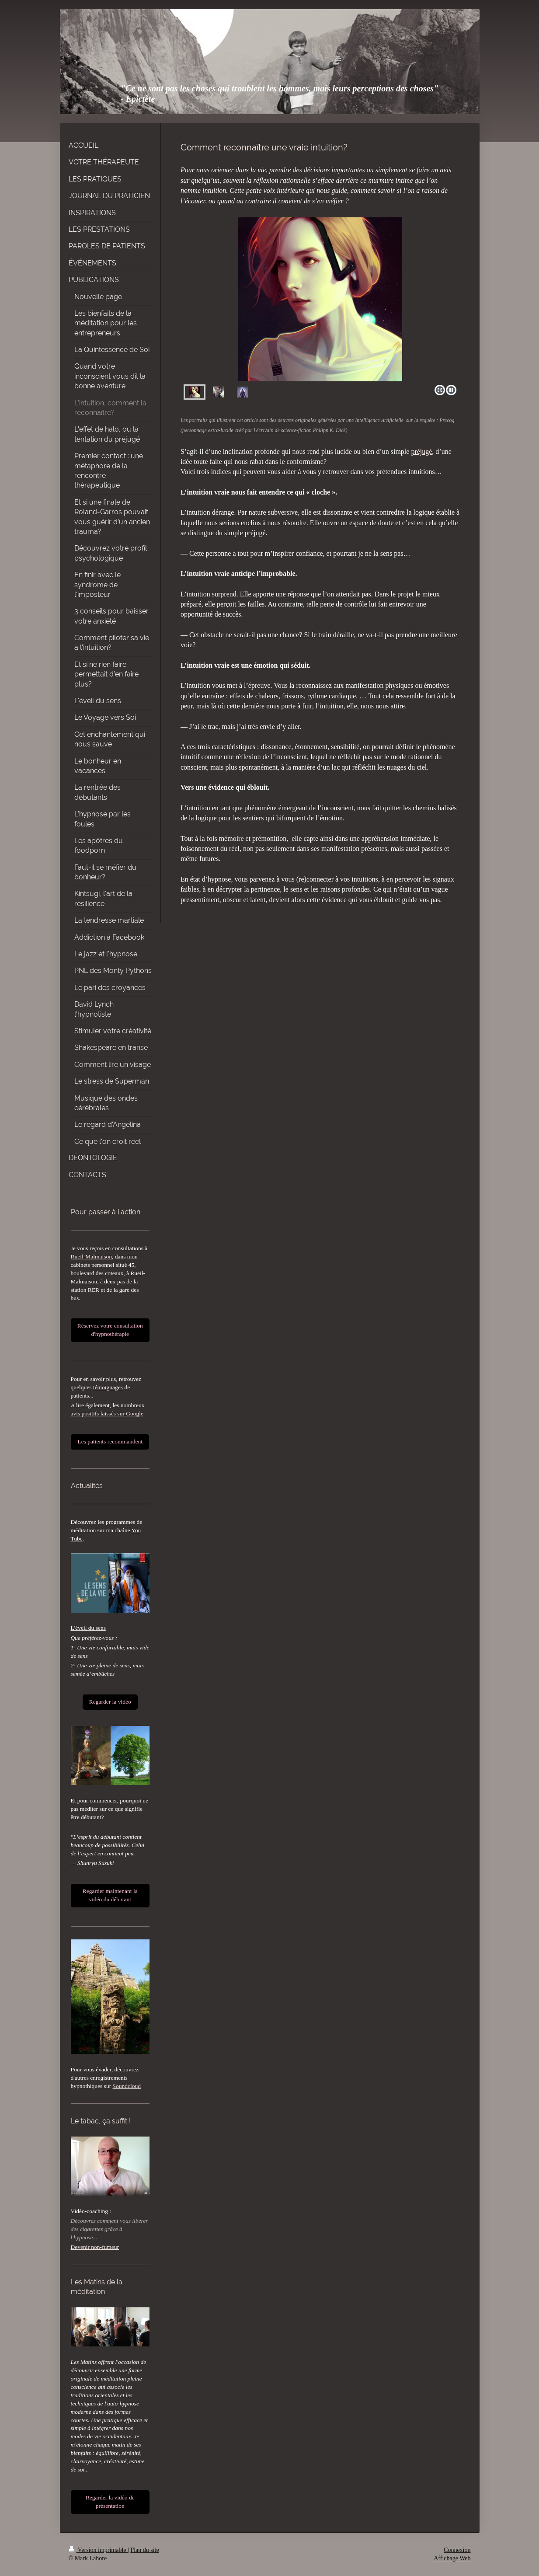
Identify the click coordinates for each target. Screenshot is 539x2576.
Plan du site (144, 2550)
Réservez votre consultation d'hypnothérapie (110, 1329)
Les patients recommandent (109, 1441)
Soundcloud (127, 2086)
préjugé (421, 451)
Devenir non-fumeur (95, 2247)
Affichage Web (452, 2558)
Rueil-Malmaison (91, 1256)
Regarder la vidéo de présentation (110, 2501)
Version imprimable (98, 2550)
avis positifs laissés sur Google (107, 1413)
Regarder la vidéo (110, 1701)
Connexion (457, 2550)
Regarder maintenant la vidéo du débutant (110, 1895)
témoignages (108, 1387)
